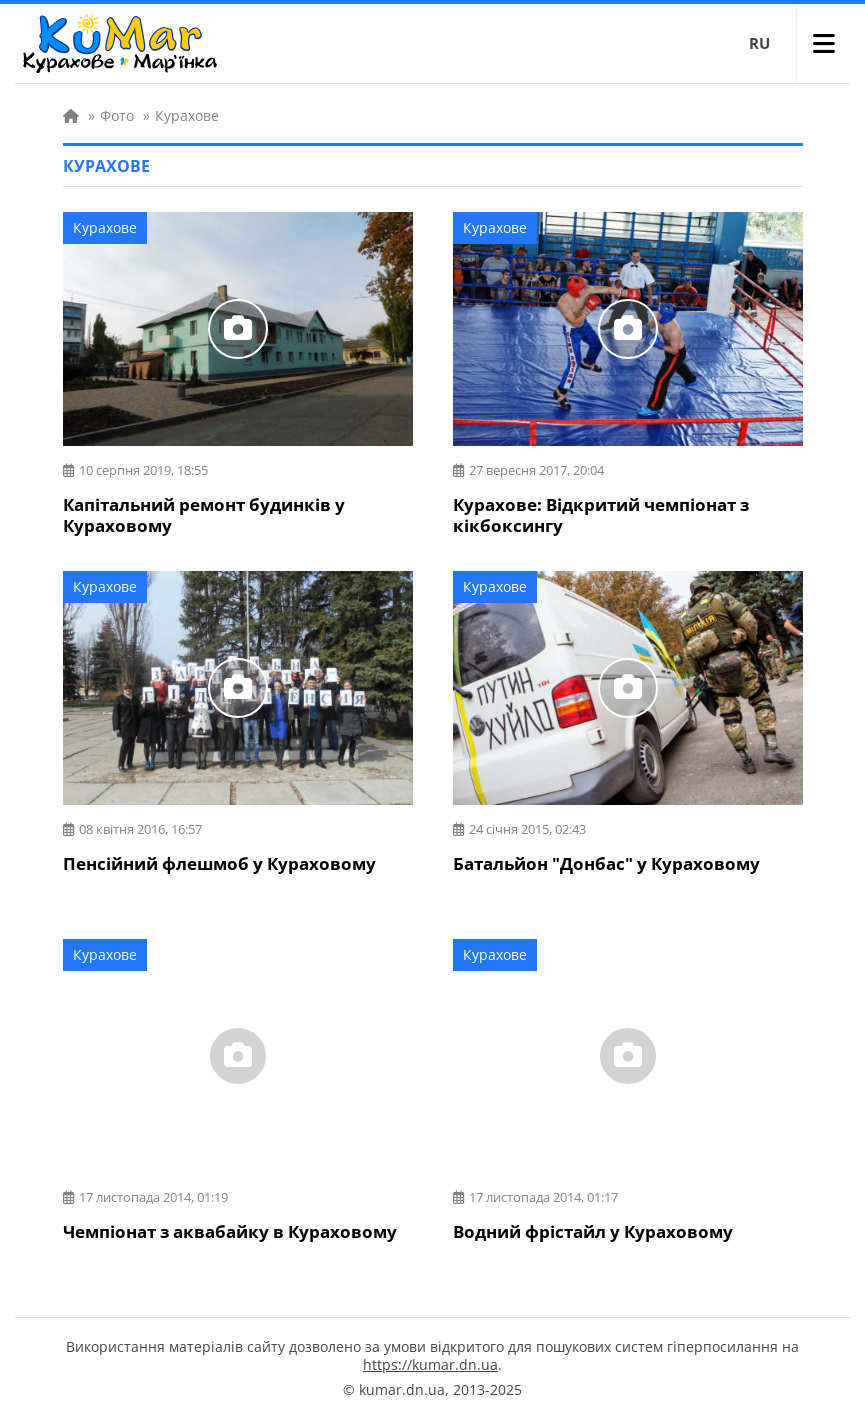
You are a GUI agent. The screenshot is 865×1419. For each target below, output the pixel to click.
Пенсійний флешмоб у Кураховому (219, 863)
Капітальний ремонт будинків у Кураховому (204, 515)
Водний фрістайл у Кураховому (593, 1231)
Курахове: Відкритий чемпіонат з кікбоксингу (601, 515)
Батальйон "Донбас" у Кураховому (606, 863)
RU (759, 43)
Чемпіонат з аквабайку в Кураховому (230, 1231)
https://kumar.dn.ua (430, 1364)
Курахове (105, 227)
